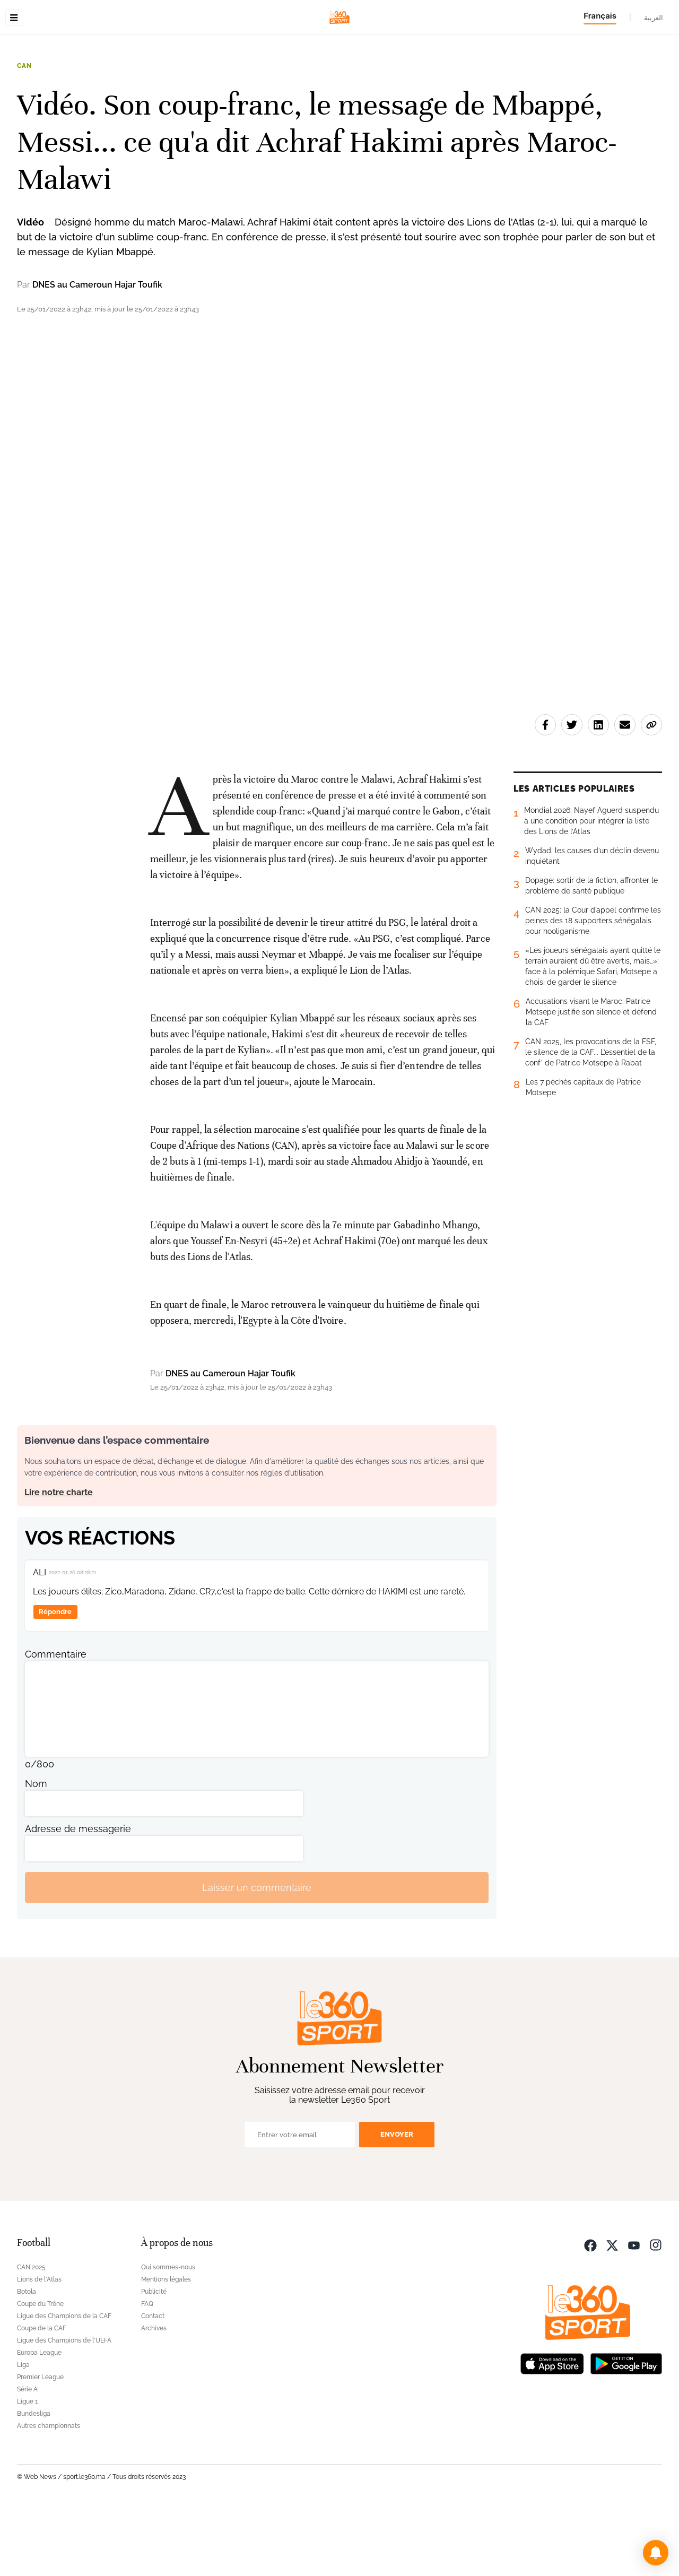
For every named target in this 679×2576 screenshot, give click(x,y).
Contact (152, 2383)
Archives (154, 2395)
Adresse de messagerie (78, 1895)
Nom (36, 1850)
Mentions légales (166, 2346)
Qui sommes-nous (168, 2334)
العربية (653, 17)
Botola (26, 2358)
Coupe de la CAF (41, 2395)
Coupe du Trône (40, 2370)
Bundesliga (33, 2480)
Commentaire (55, 1721)
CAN (24, 132)
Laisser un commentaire (256, 1954)
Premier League (40, 2444)
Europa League (39, 2419)
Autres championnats (48, 2492)
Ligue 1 (27, 2468)
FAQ (147, 2370)
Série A (27, 2456)
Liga (23, 2431)
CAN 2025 (31, 2334)
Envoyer (396, 2201)
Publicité (154, 2358)
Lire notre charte (58, 1559)
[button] (655, 2552)
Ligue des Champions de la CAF (64, 2383)
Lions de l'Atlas (39, 2346)
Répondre (55, 1678)
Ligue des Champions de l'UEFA (64, 2407)
